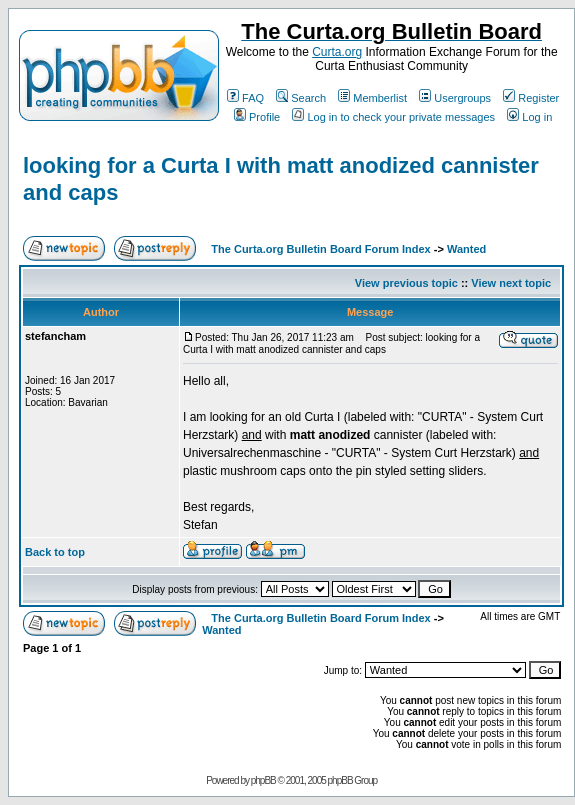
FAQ (245, 98)
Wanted (466, 249)
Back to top (55, 552)
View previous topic (406, 283)
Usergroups (455, 98)
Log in (529, 117)
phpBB (263, 780)
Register (531, 98)
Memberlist (372, 98)
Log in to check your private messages (393, 117)
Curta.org (337, 52)
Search (301, 98)
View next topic (511, 283)
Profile (257, 117)
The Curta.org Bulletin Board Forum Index (320, 249)
